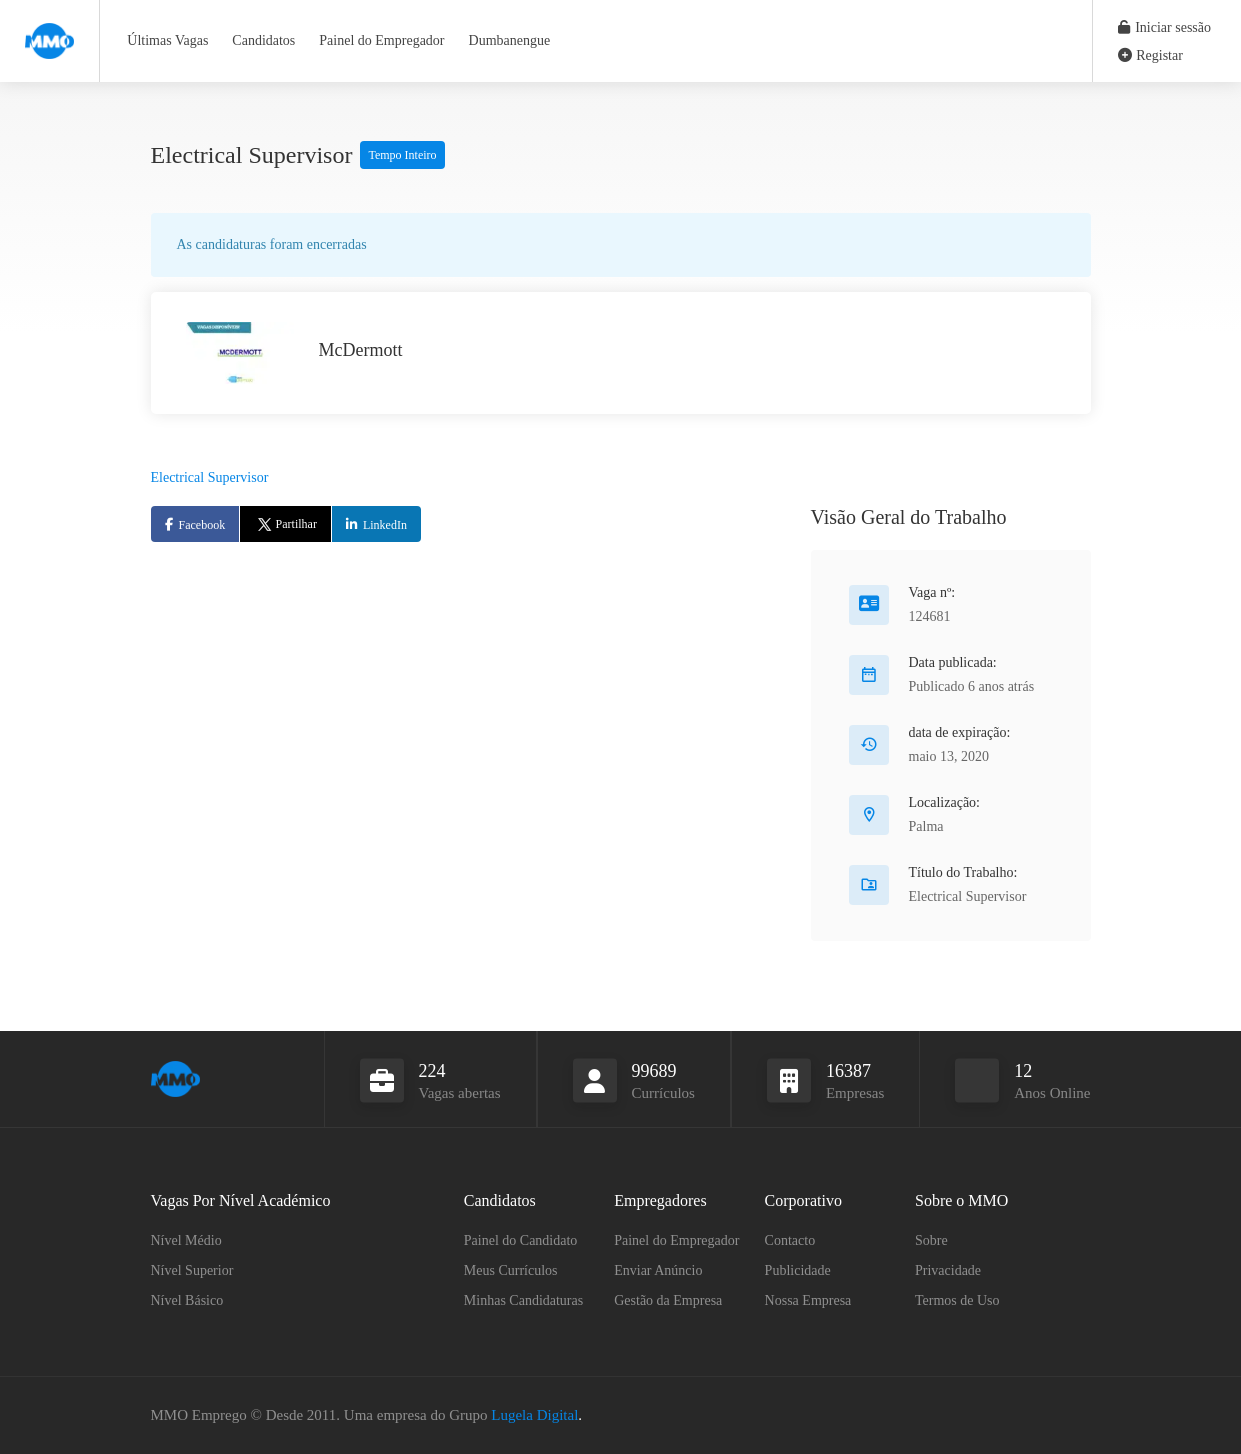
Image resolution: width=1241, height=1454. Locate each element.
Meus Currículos (511, 1270)
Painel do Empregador (381, 40)
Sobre (931, 1240)
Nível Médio (186, 1240)
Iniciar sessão (1164, 27)
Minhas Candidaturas (523, 1300)
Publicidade (798, 1270)
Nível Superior (192, 1270)
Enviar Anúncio (658, 1270)
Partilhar (285, 524)
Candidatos (263, 40)
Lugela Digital (534, 1415)
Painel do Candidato (521, 1240)
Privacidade (948, 1270)
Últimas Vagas (167, 40)
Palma (926, 826)
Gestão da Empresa (668, 1300)
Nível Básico (187, 1300)
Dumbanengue (510, 40)
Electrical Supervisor (210, 477)
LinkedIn (385, 525)
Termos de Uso (957, 1300)
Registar (1150, 55)
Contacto (790, 1240)
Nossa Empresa (808, 1300)
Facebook (202, 525)
